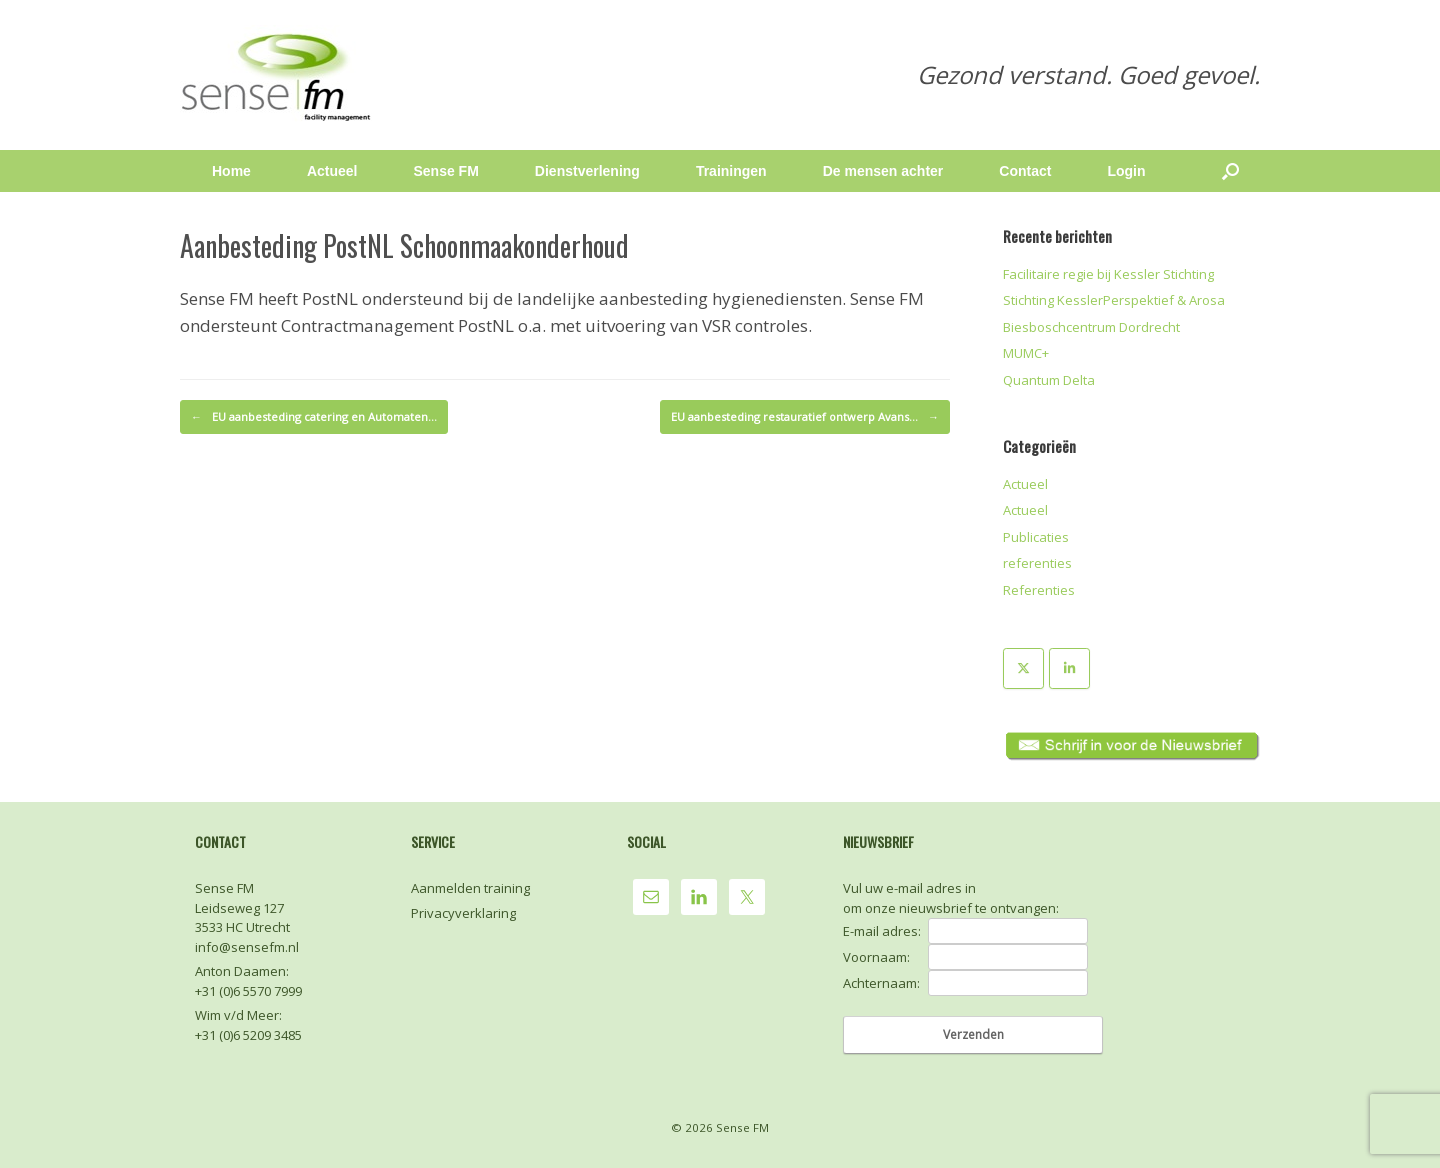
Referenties (1039, 590)
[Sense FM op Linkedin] (1069, 668)
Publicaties (1036, 537)
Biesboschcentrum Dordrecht (1091, 327)
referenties (1037, 563)
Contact (1025, 171)
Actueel (332, 171)
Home (231, 171)
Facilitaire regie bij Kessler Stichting (1108, 274)
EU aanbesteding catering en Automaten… (314, 417)
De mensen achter (883, 171)
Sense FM (445, 171)
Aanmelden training (470, 888)
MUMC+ (1026, 353)
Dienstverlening (587, 171)
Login (1126, 171)
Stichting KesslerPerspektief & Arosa (1114, 300)
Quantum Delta (1049, 380)
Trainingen (731, 171)
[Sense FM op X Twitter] (1023, 668)
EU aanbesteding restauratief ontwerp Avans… (805, 417)
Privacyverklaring (463, 913)
